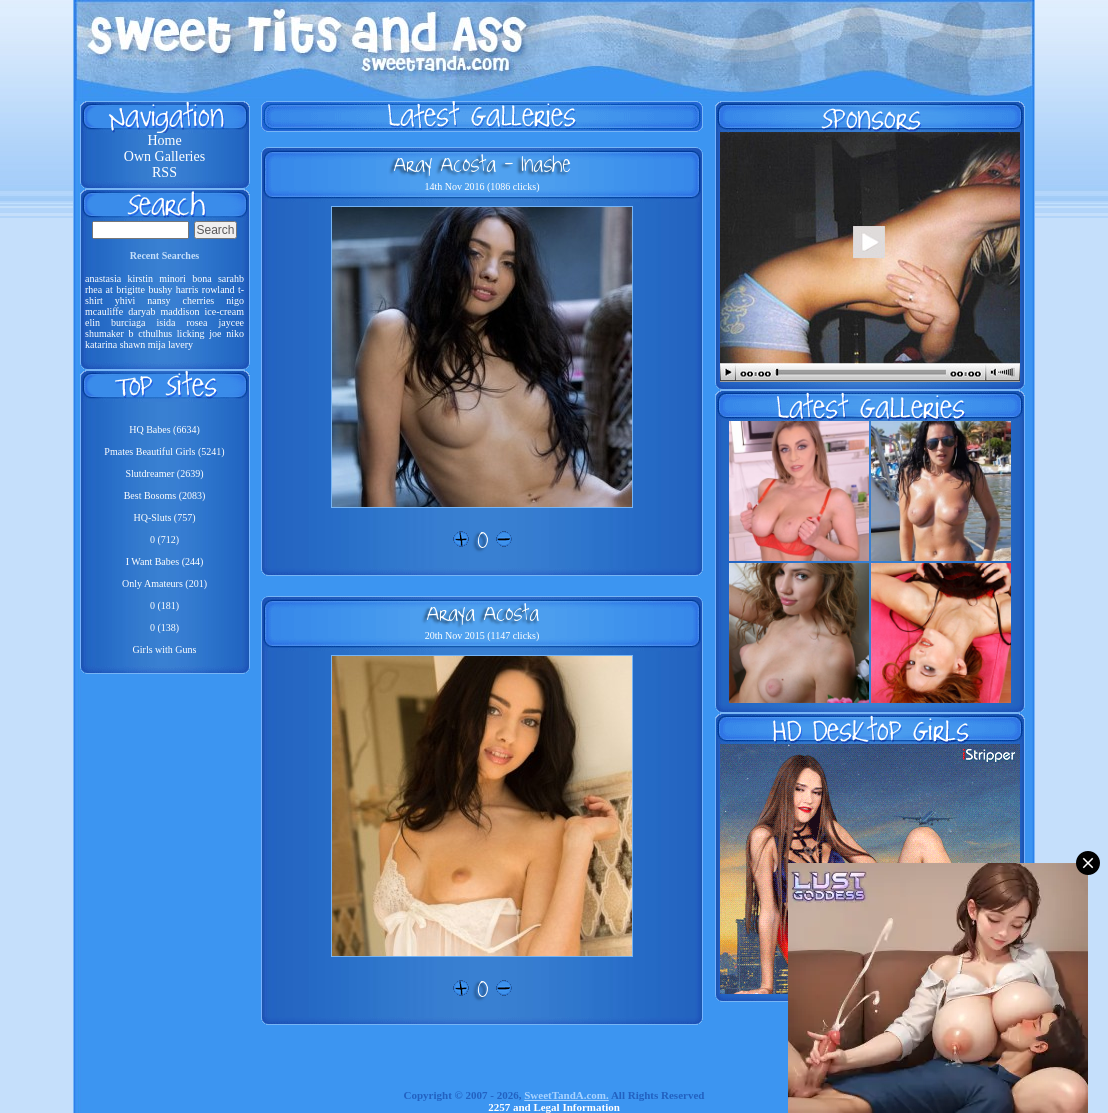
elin (92, 322)
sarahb (231, 278)
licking (191, 333)
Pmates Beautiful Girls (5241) (164, 451)
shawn (133, 344)
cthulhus (155, 333)
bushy (160, 289)
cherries (199, 300)
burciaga (128, 322)
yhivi (125, 300)
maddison (180, 311)
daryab (141, 311)
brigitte (130, 289)
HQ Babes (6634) (164, 429)
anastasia (103, 278)
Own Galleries (164, 156)
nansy (158, 300)
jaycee (232, 322)
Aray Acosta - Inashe (482, 164)
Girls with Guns (165, 649)
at (109, 289)
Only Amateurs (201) (164, 583)
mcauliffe (104, 311)
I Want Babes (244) (165, 561)
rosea (196, 322)
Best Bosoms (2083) (165, 495)
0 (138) (164, 627)
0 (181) (164, 605)
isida (165, 322)
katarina (101, 344)
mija (157, 344)
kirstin (140, 278)
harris (187, 289)
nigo (235, 300)
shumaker (104, 333)
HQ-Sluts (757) (165, 517)
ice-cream (224, 311)
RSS (164, 172)
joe (215, 333)
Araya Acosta (482, 613)
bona (201, 278)
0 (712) (164, 539)
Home (164, 140)
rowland (218, 289)
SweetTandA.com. (566, 1095)
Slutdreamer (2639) (164, 473)
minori (172, 278)
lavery (180, 344)
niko (235, 333)
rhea (93, 289)
